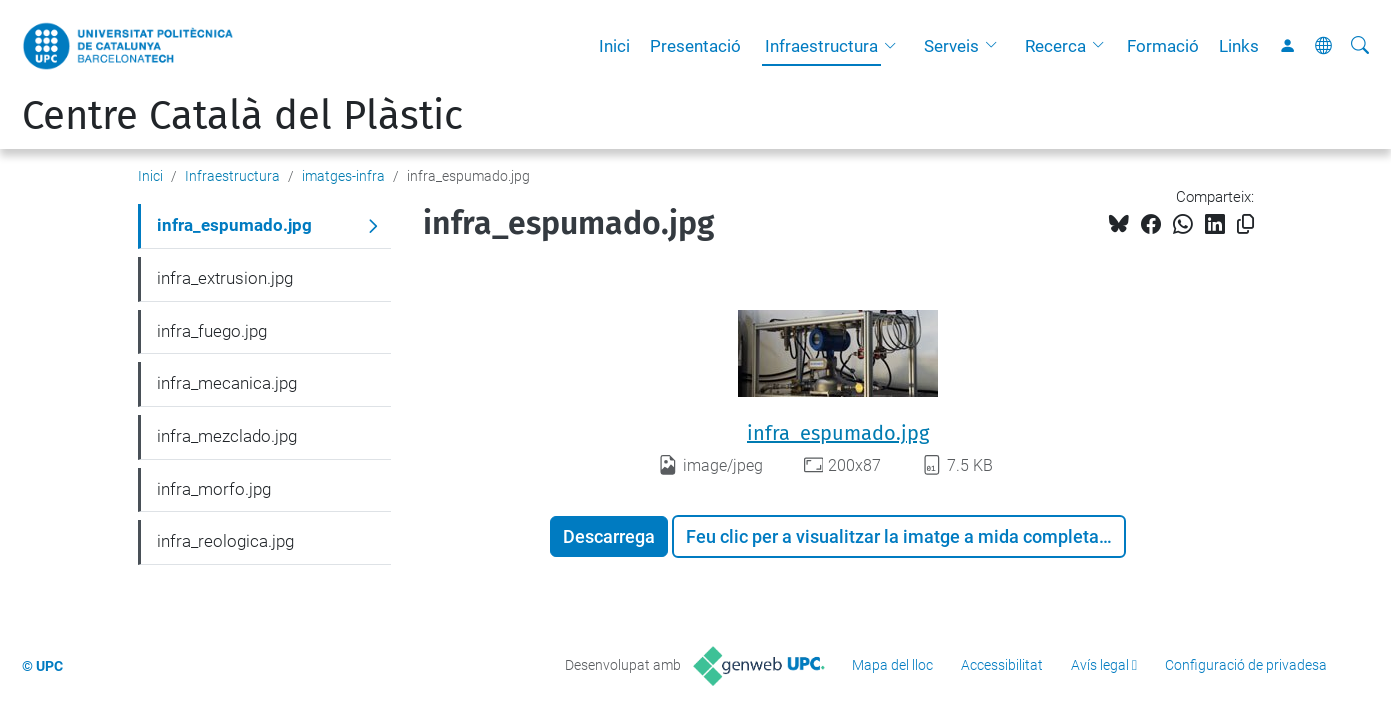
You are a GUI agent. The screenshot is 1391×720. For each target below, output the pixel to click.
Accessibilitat (1002, 665)
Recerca (1055, 46)
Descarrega (609, 536)
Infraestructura (821, 46)
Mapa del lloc (892, 665)
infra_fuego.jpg (212, 331)
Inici (614, 46)
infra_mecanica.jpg (227, 383)
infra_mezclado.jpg (227, 436)
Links (1239, 46)
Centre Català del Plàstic (242, 116)
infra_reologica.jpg (225, 541)
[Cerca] (1360, 46)
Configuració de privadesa (1246, 665)
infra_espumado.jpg (838, 433)
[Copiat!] (1245, 224)
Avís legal (1100, 665)
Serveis (951, 46)
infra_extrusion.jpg (225, 278)
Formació (1163, 46)
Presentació (695, 46)
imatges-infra (343, 176)
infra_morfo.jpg (214, 489)
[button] (895, 46)
